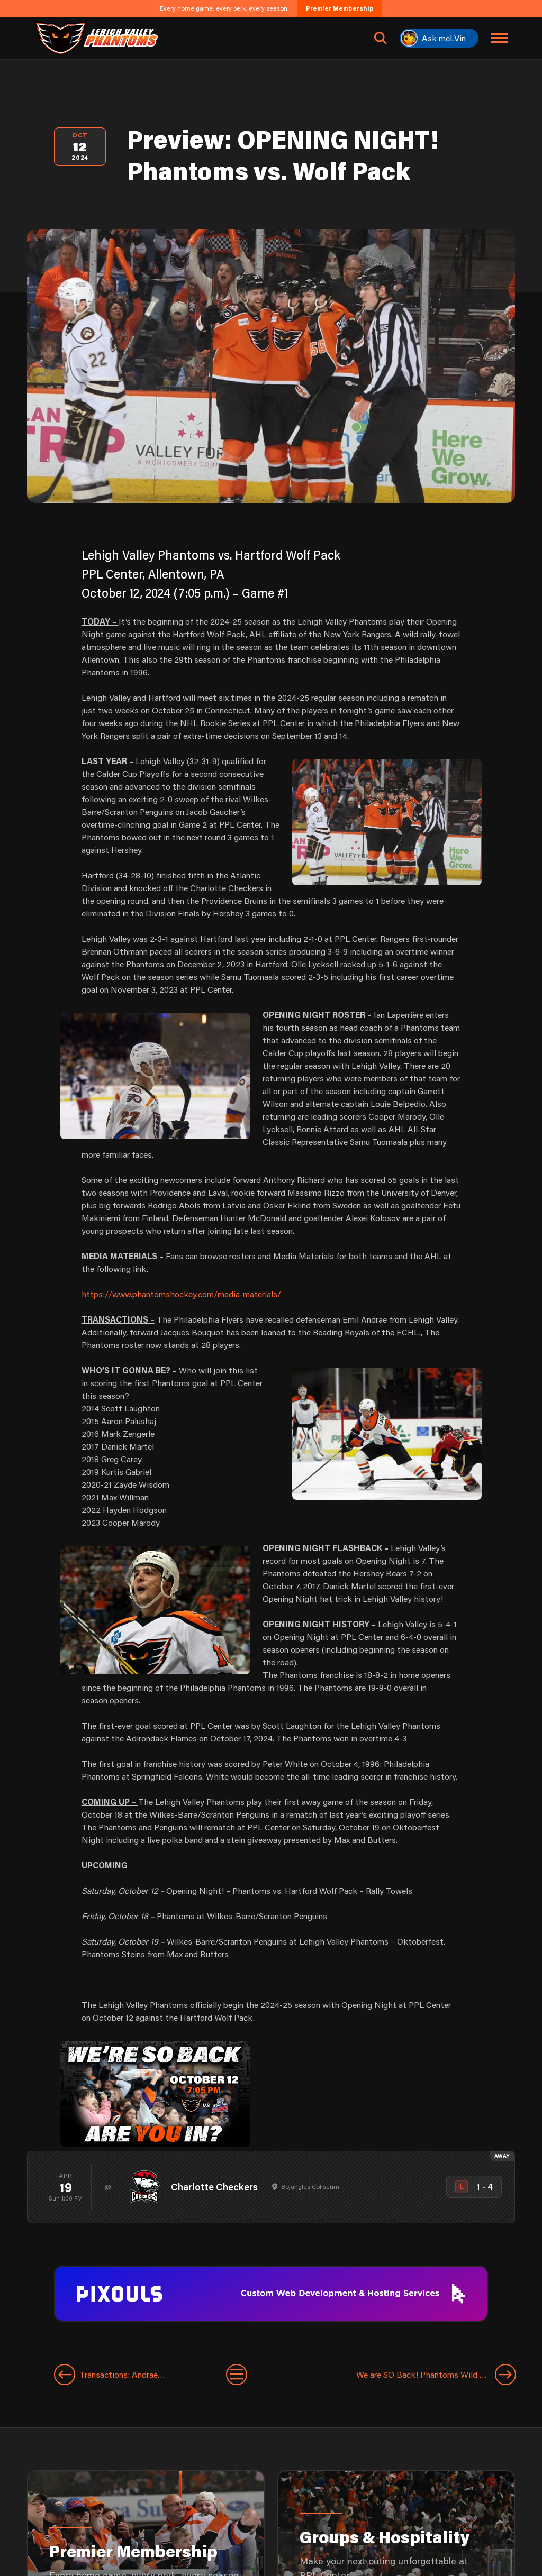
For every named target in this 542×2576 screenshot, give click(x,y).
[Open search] (380, 38)
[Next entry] (381, 2374)
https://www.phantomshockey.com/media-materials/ (181, 1293)
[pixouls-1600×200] (270, 2292)
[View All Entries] (236, 2374)
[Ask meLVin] (439, 38)
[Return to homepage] (96, 38)
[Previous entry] (140, 2374)
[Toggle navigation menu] (499, 38)
